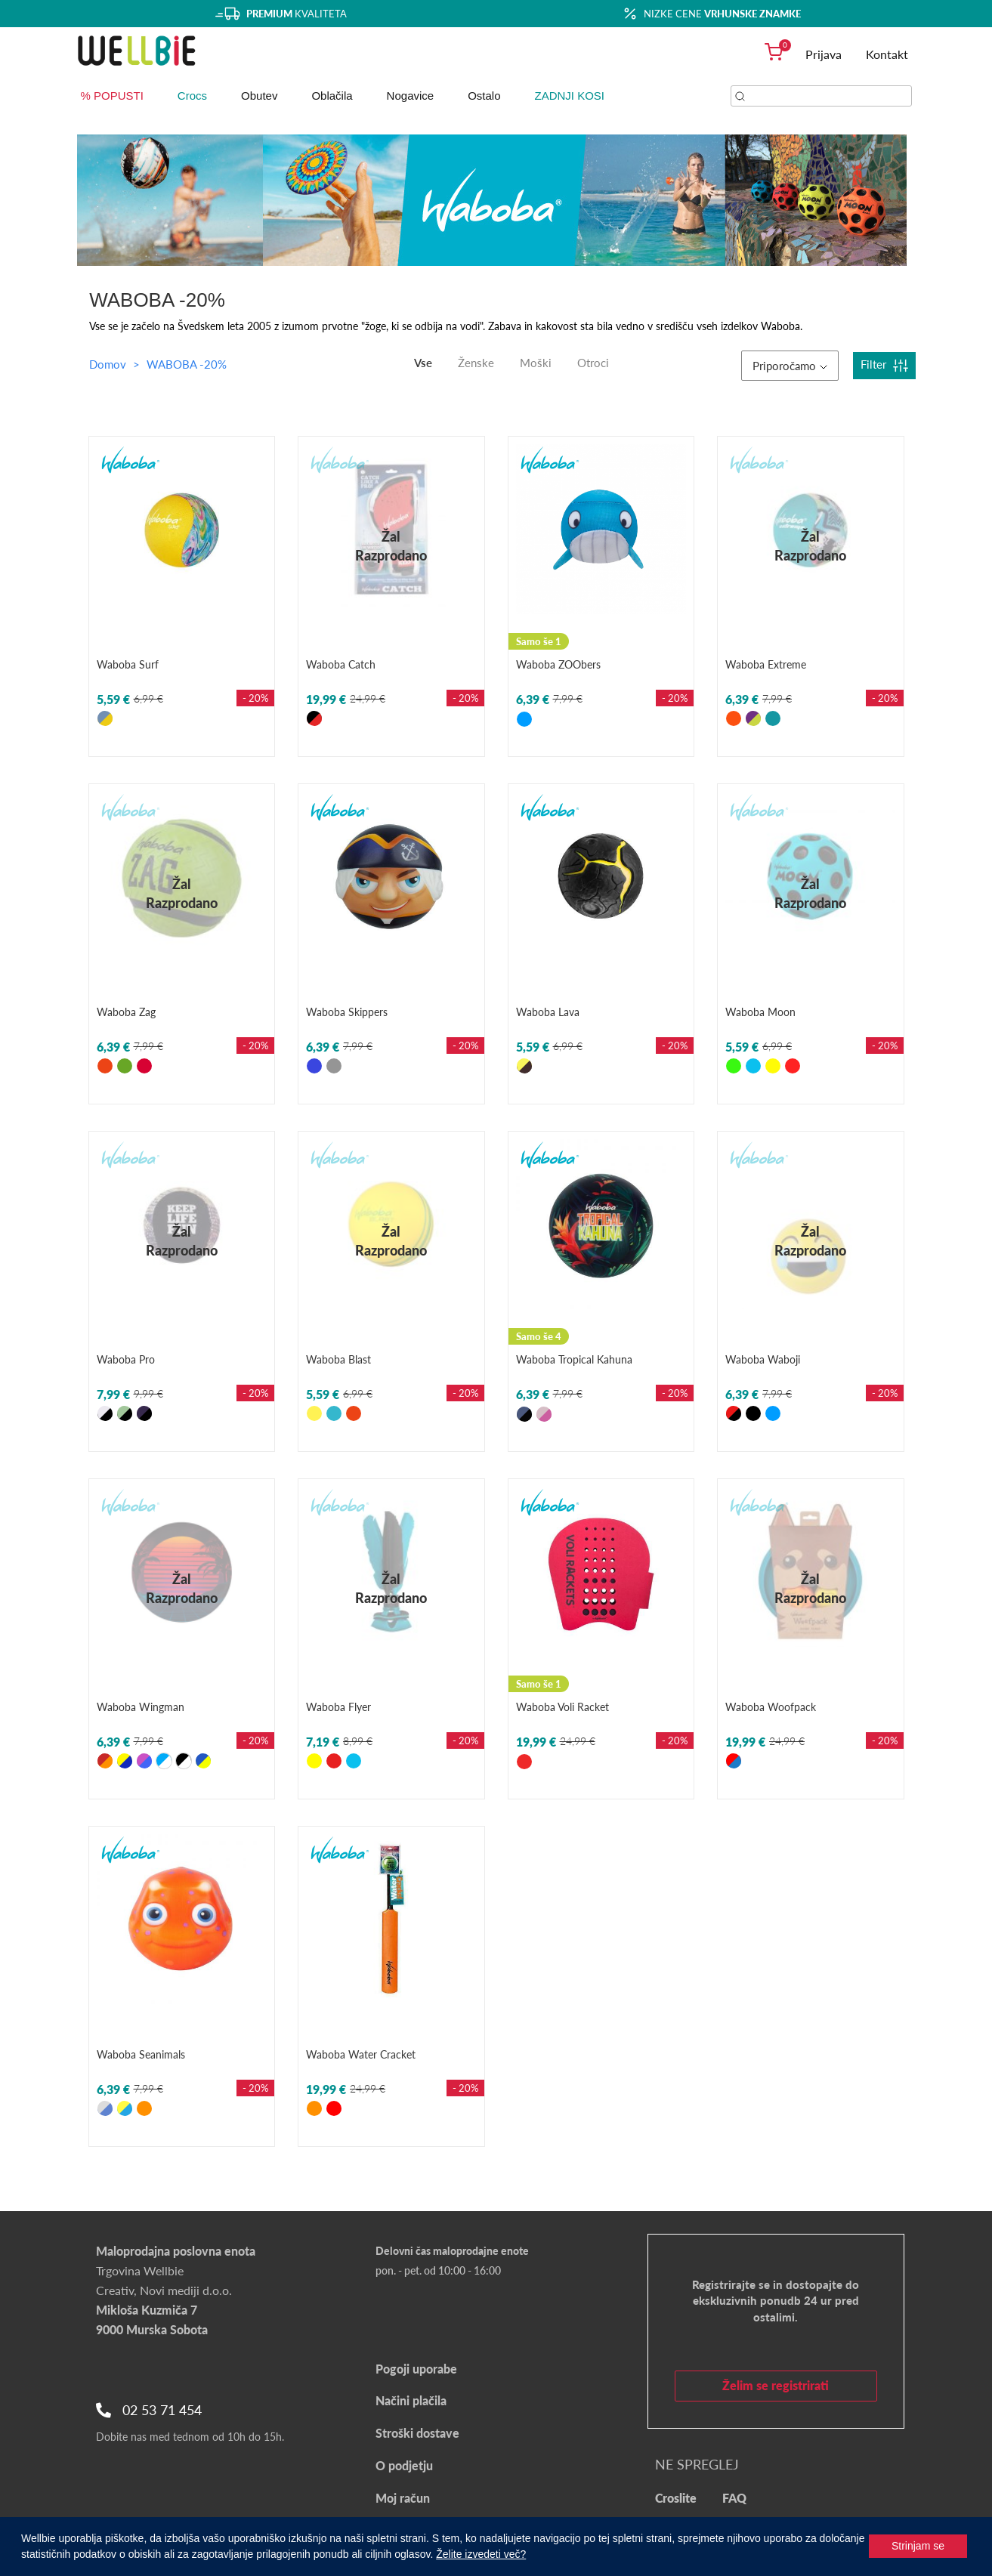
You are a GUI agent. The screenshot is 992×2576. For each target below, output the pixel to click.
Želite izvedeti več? (481, 2554)
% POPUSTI (112, 95)
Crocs (192, 95)
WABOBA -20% (187, 364)
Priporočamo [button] (789, 365)
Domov (107, 364)
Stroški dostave (417, 2433)
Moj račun (402, 2498)
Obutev (259, 95)
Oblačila (331, 95)
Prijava (823, 54)
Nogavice (410, 95)
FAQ (734, 2498)
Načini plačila (411, 2400)
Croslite (676, 2498)
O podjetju (404, 2465)
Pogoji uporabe (416, 2368)
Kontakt (887, 54)
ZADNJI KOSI (570, 95)
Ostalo (484, 95)
